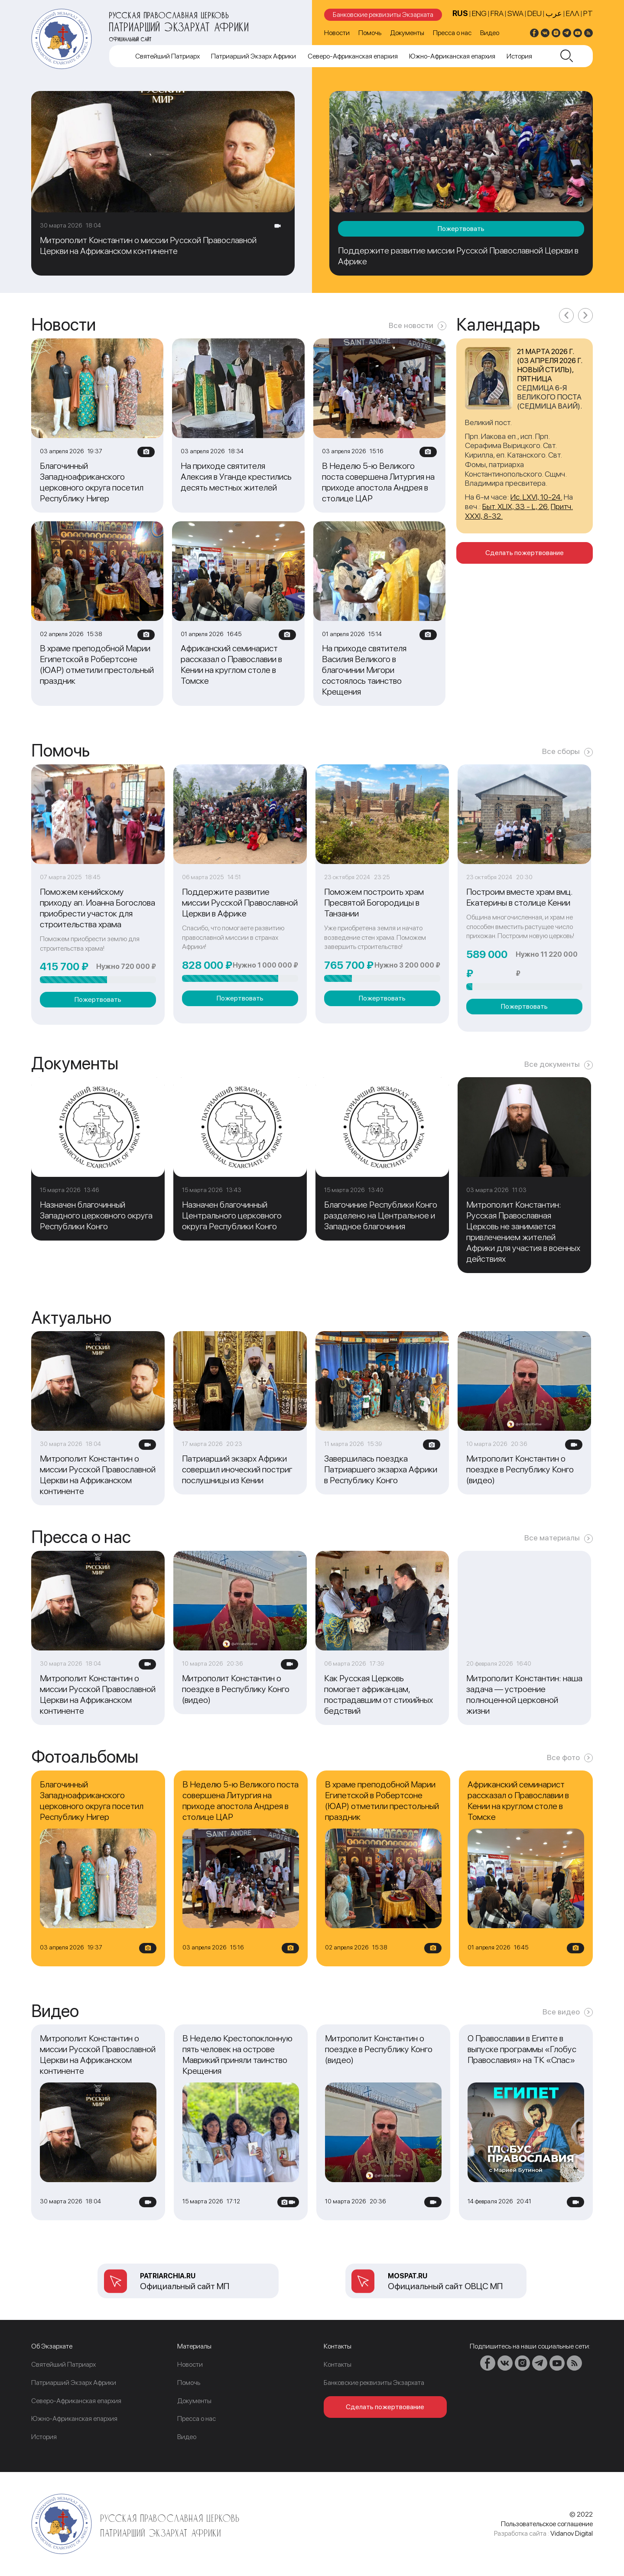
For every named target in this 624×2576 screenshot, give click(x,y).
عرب (554, 13)
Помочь (369, 33)
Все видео (561, 2011)
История (519, 56)
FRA (497, 13)
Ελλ (572, 13)
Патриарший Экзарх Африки (253, 56)
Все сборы (561, 751)
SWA (515, 13)
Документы (407, 33)
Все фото (563, 1757)
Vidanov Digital (571, 2533)
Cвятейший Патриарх (167, 56)
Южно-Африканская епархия (452, 56)
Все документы (552, 1064)
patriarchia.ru (167, 2276)
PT (588, 13)
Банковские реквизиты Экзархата (383, 14)
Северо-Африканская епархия (353, 56)
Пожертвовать (461, 228)
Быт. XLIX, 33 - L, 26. (515, 506)
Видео (489, 33)
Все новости (411, 325)
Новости (337, 33)
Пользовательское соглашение (547, 2524)
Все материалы (552, 1537)
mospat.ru (407, 2276)
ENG (479, 13)
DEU (534, 13)
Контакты (337, 2364)
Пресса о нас (452, 33)
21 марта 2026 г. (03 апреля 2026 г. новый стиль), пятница (549, 365)
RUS (460, 13)
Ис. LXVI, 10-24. (536, 496)
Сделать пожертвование (524, 553)
